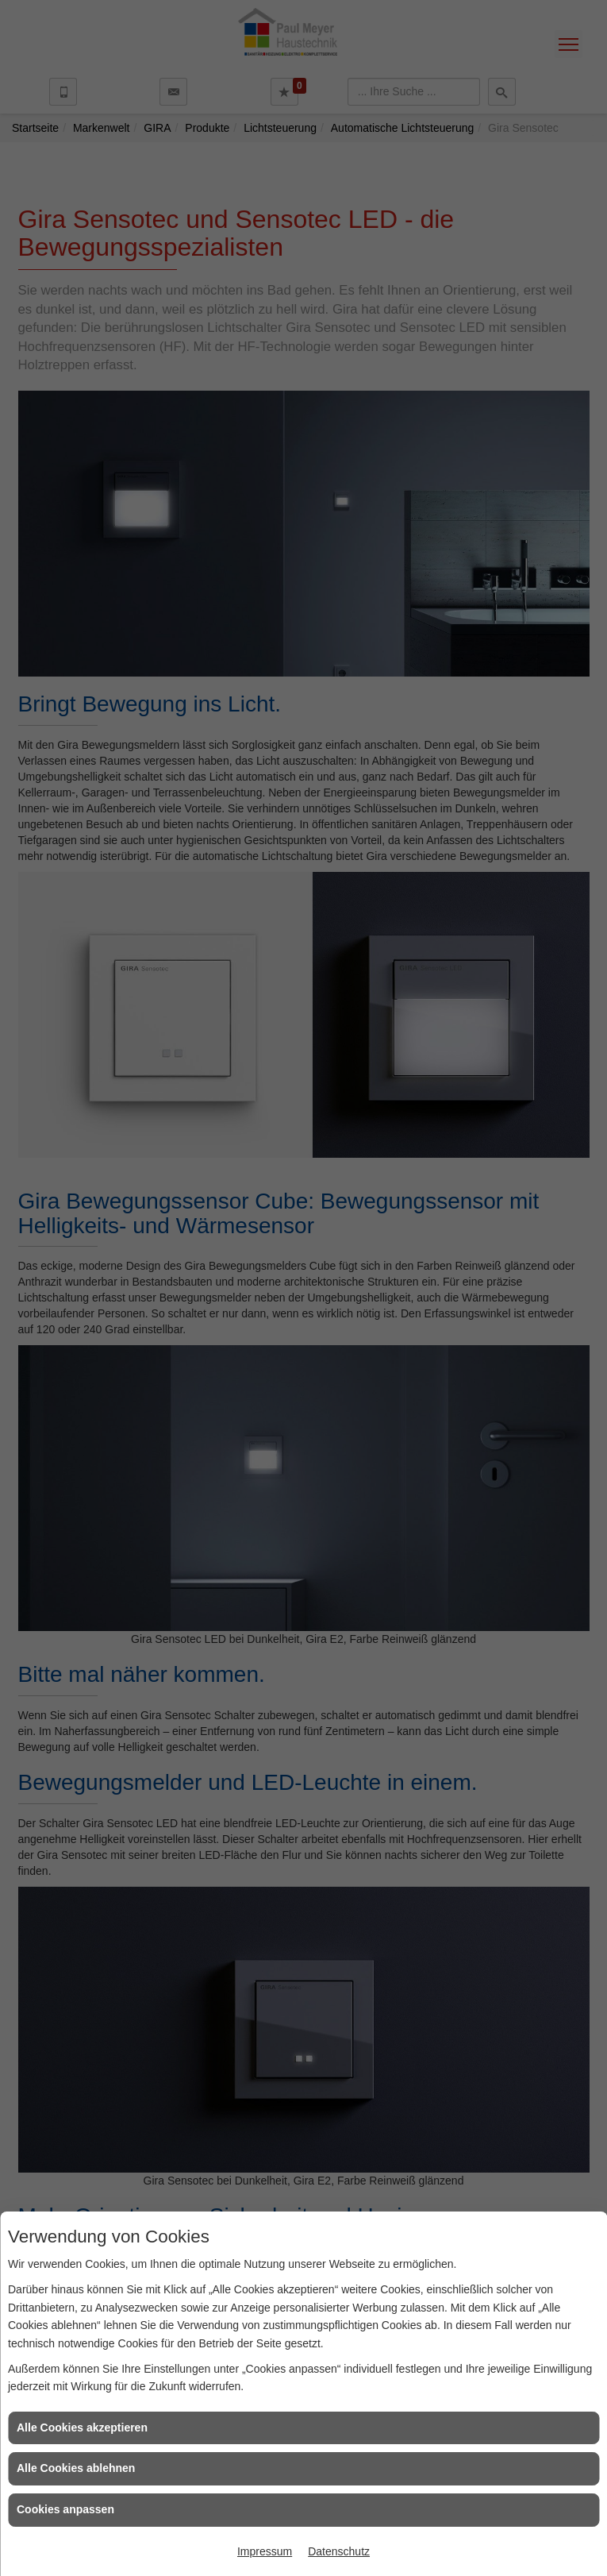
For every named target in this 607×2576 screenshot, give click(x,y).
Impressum (264, 2551)
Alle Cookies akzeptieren (82, 2427)
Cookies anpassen (65, 2509)
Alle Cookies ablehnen (76, 2468)
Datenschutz (339, 2551)
